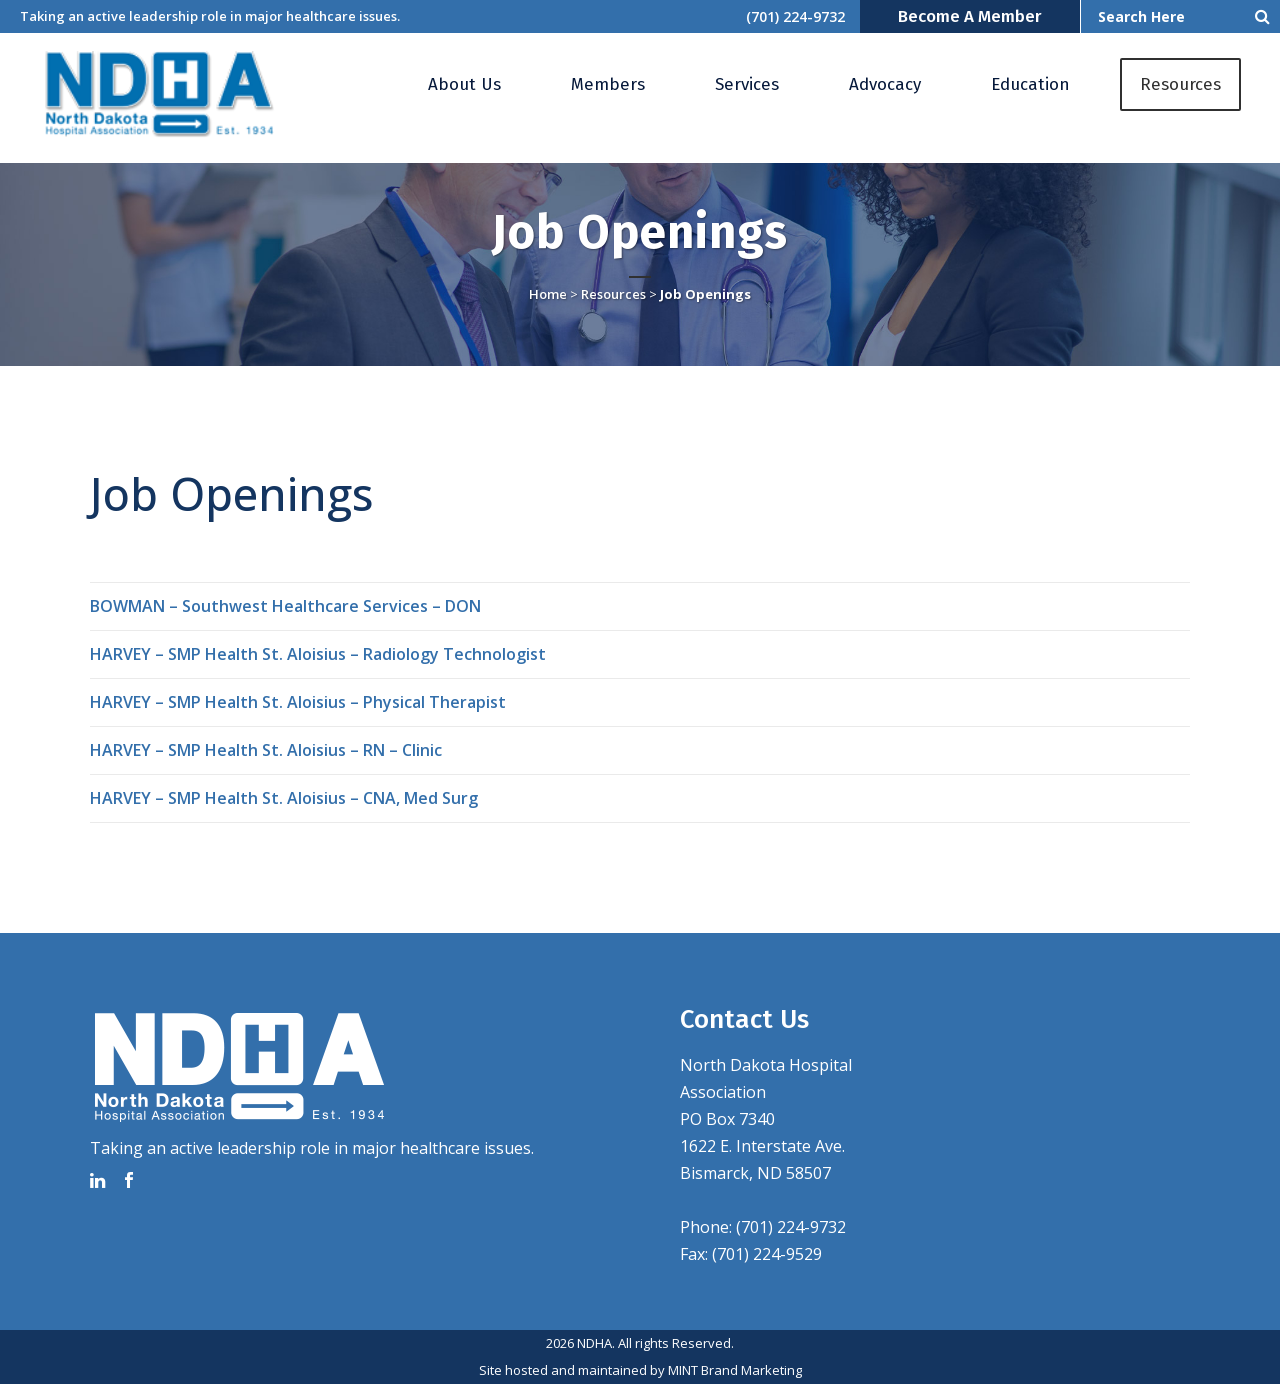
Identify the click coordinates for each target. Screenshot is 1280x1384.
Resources (613, 294)
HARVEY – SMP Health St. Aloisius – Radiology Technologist (318, 654)
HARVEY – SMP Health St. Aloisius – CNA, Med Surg (284, 798)
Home (548, 294)
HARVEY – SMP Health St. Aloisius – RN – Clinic (266, 750)
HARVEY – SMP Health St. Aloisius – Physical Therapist (298, 702)
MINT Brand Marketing (735, 1370)
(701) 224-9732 (795, 16)
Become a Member (970, 16)
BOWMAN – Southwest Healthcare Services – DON (285, 606)
